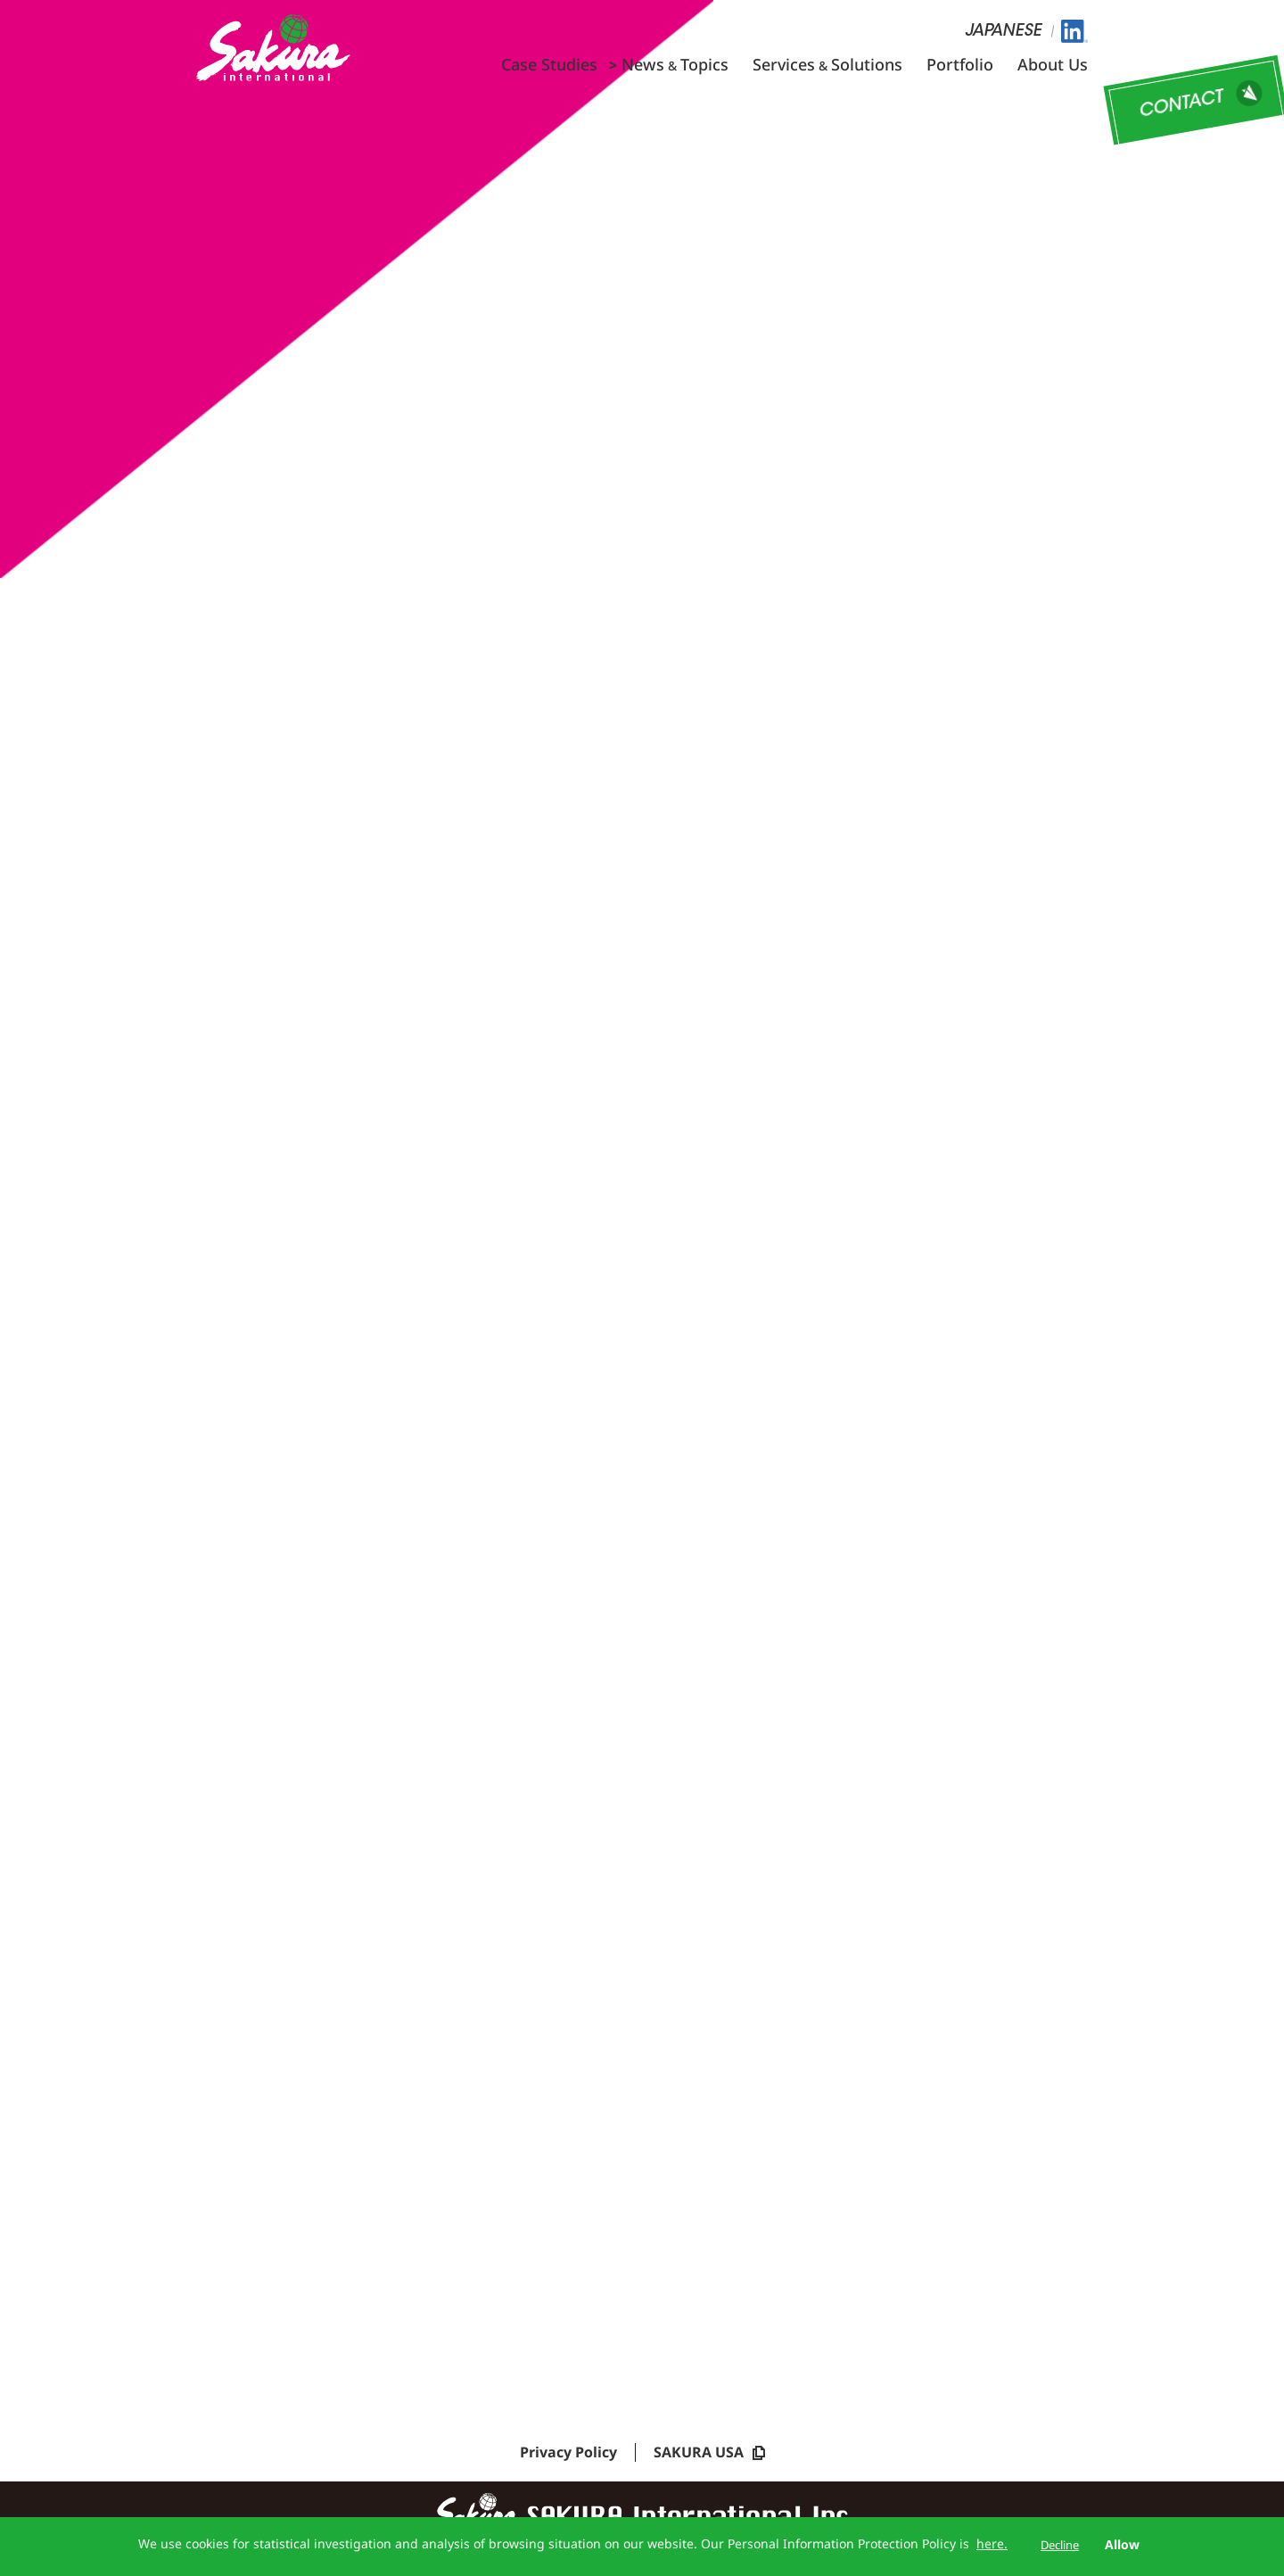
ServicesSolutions (827, 64)
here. (992, 2543)
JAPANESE (1003, 32)
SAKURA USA (709, 2457)
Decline (1060, 2545)
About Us (1052, 64)
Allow (1122, 2544)
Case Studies (549, 64)
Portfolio (959, 64)
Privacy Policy (568, 2457)
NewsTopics (674, 64)
